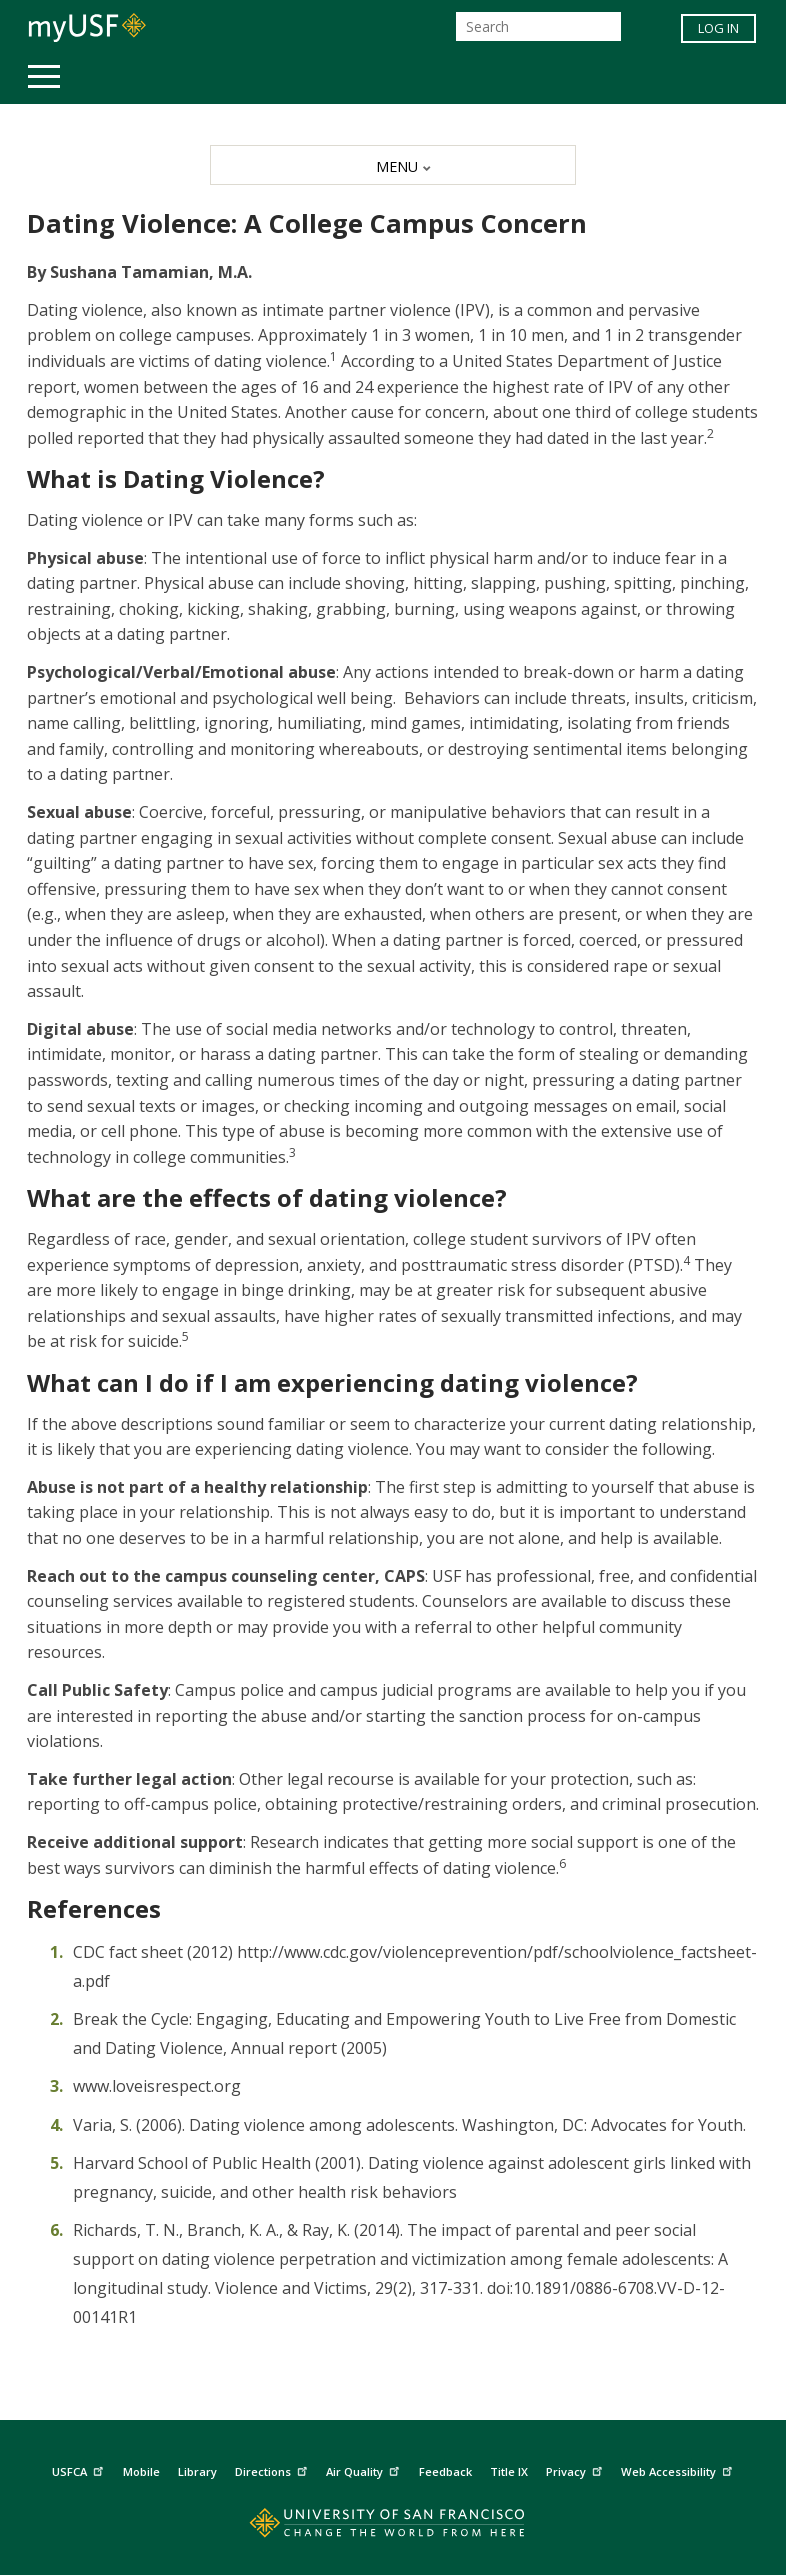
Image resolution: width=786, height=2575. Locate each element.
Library (197, 2471)
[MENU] (393, 165)
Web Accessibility (679, 2469)
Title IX (509, 2471)
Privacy (576, 2469)
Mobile (141, 2471)
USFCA (80, 2469)
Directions (273, 2469)
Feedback (445, 2471)
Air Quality (365, 2469)
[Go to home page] (393, 2527)
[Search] (538, 26)
